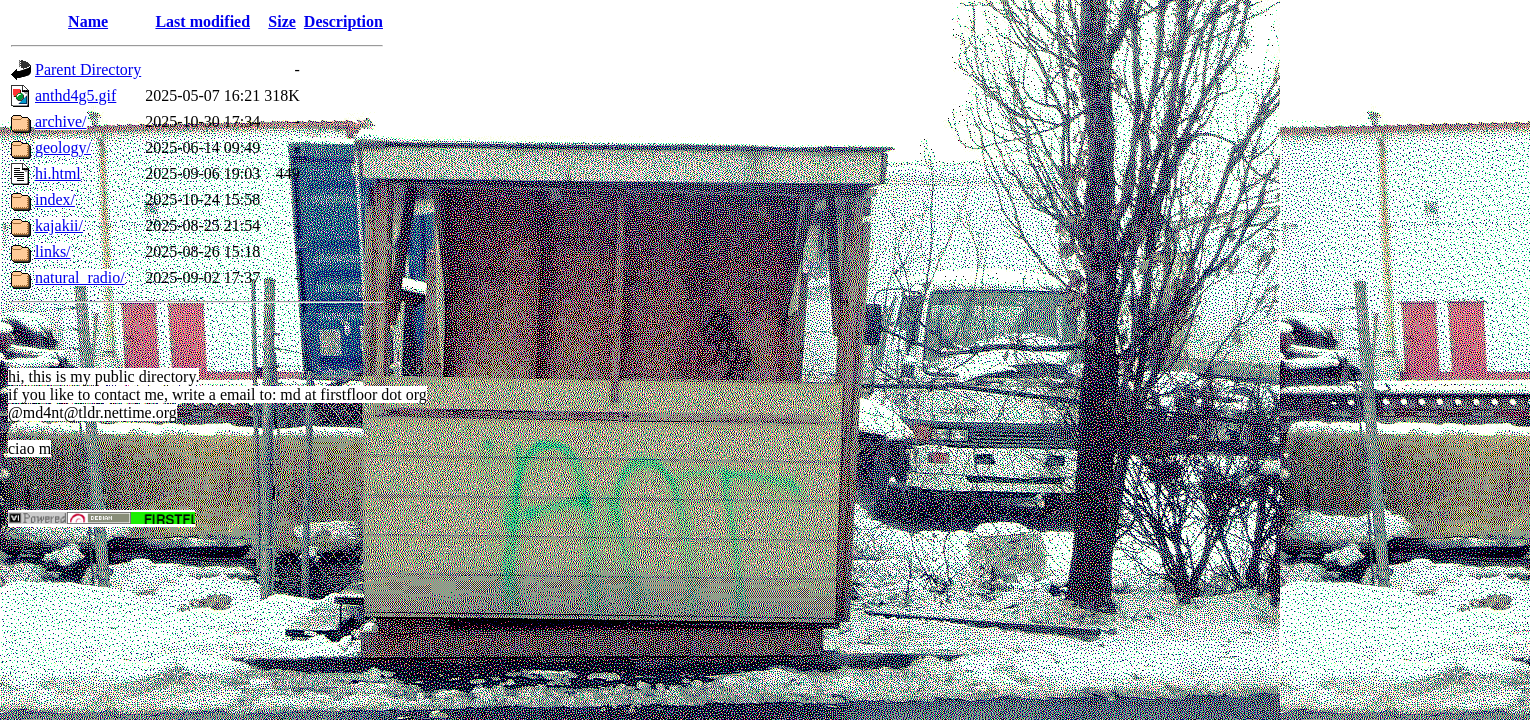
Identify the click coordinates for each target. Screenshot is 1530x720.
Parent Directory (88, 69)
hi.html (58, 173)
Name (88, 21)
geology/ (63, 147)
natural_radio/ (80, 277)
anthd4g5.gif (75, 95)
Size (282, 21)
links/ (53, 251)
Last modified (202, 21)
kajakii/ (59, 225)
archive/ (61, 121)
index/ (55, 199)
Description (343, 21)
